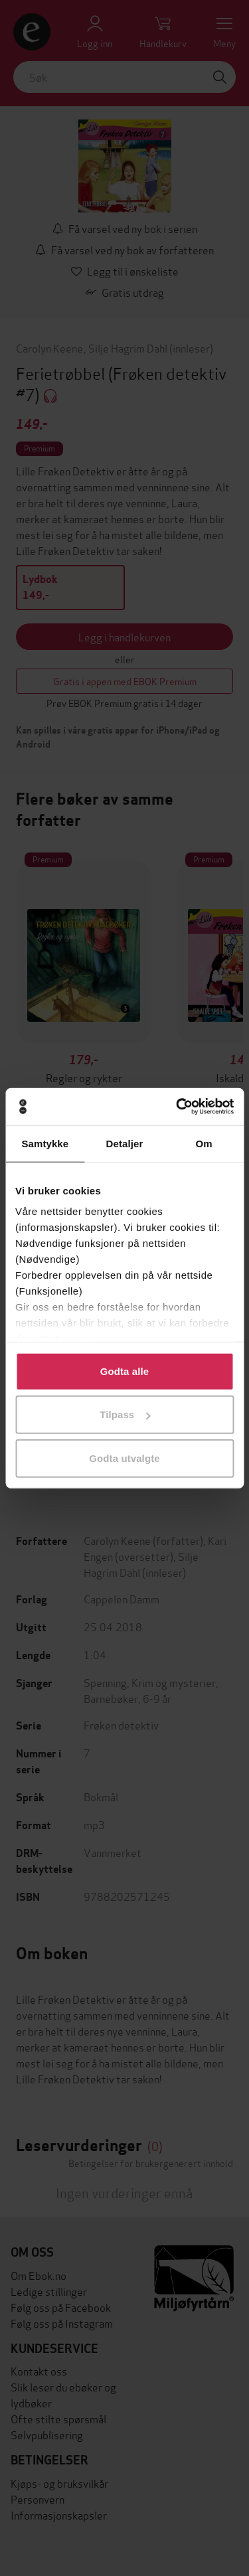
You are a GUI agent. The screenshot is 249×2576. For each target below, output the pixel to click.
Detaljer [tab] (124, 1143)
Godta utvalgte (124, 1457)
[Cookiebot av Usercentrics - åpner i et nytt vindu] (177, 1106)
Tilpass (125, 1414)
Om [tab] (204, 1143)
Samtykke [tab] (44, 1143)
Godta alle (124, 1370)
